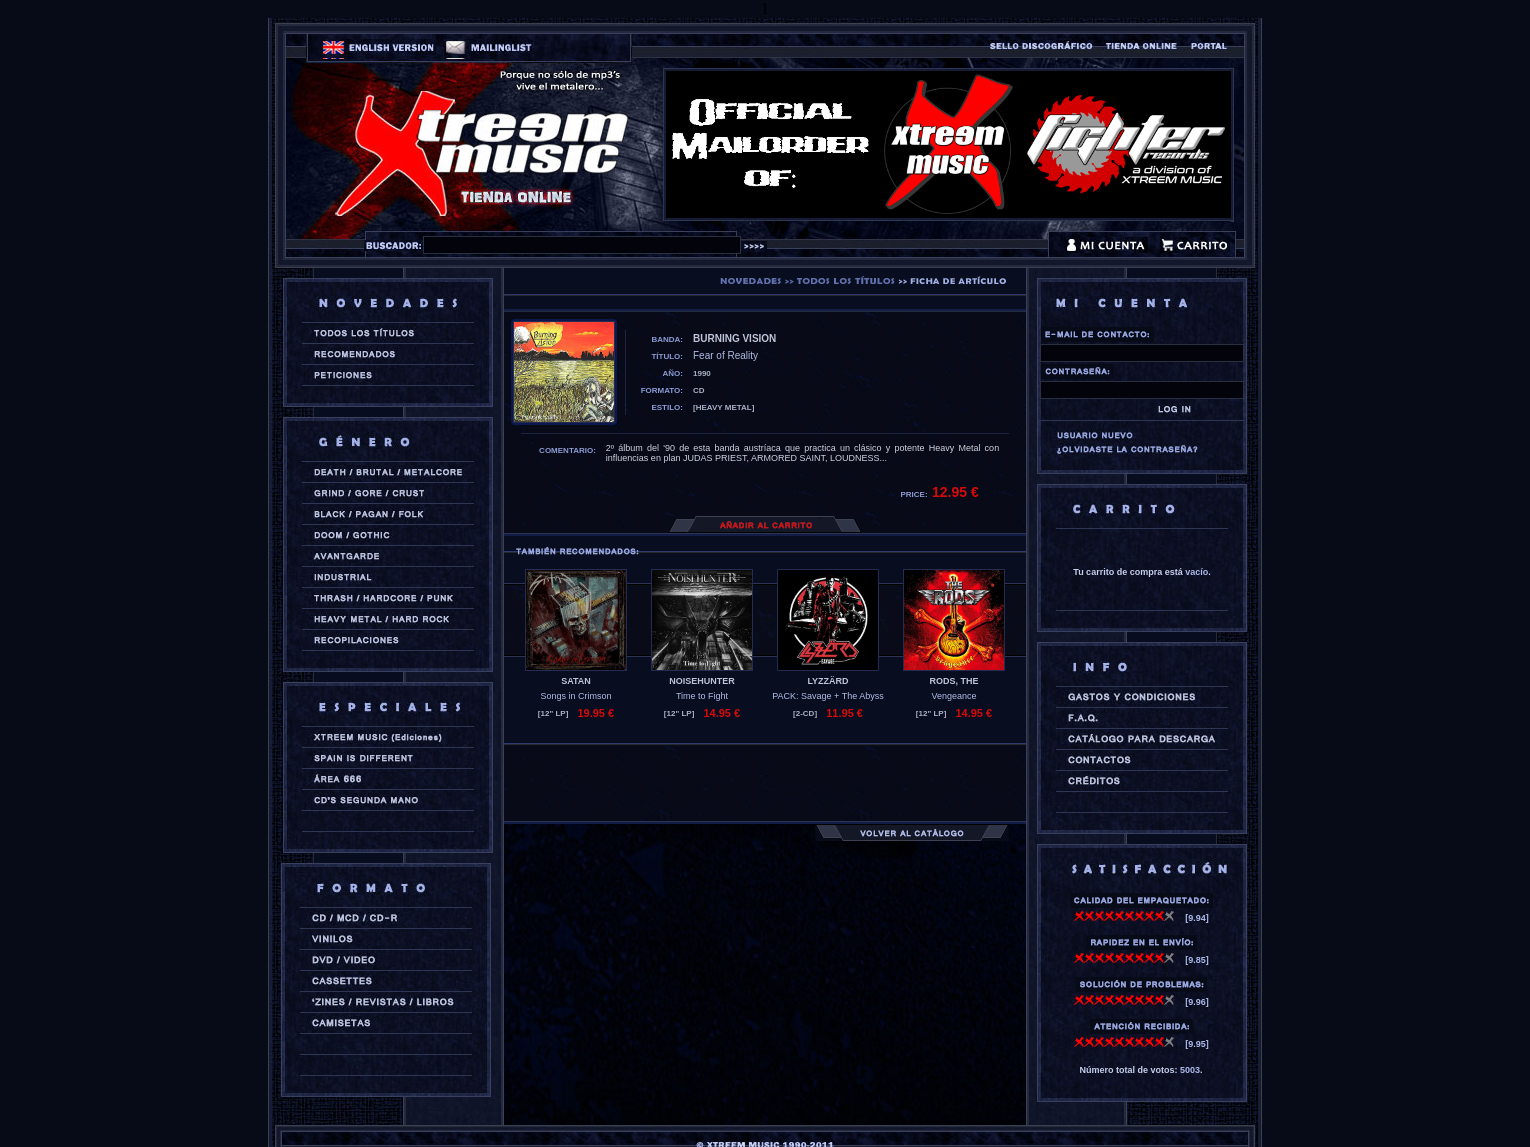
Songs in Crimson (575, 696)
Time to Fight (702, 696)
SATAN (576, 681)
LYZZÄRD (827, 681)
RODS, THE (953, 681)
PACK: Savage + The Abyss (827, 696)
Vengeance (953, 696)
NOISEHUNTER (702, 681)
